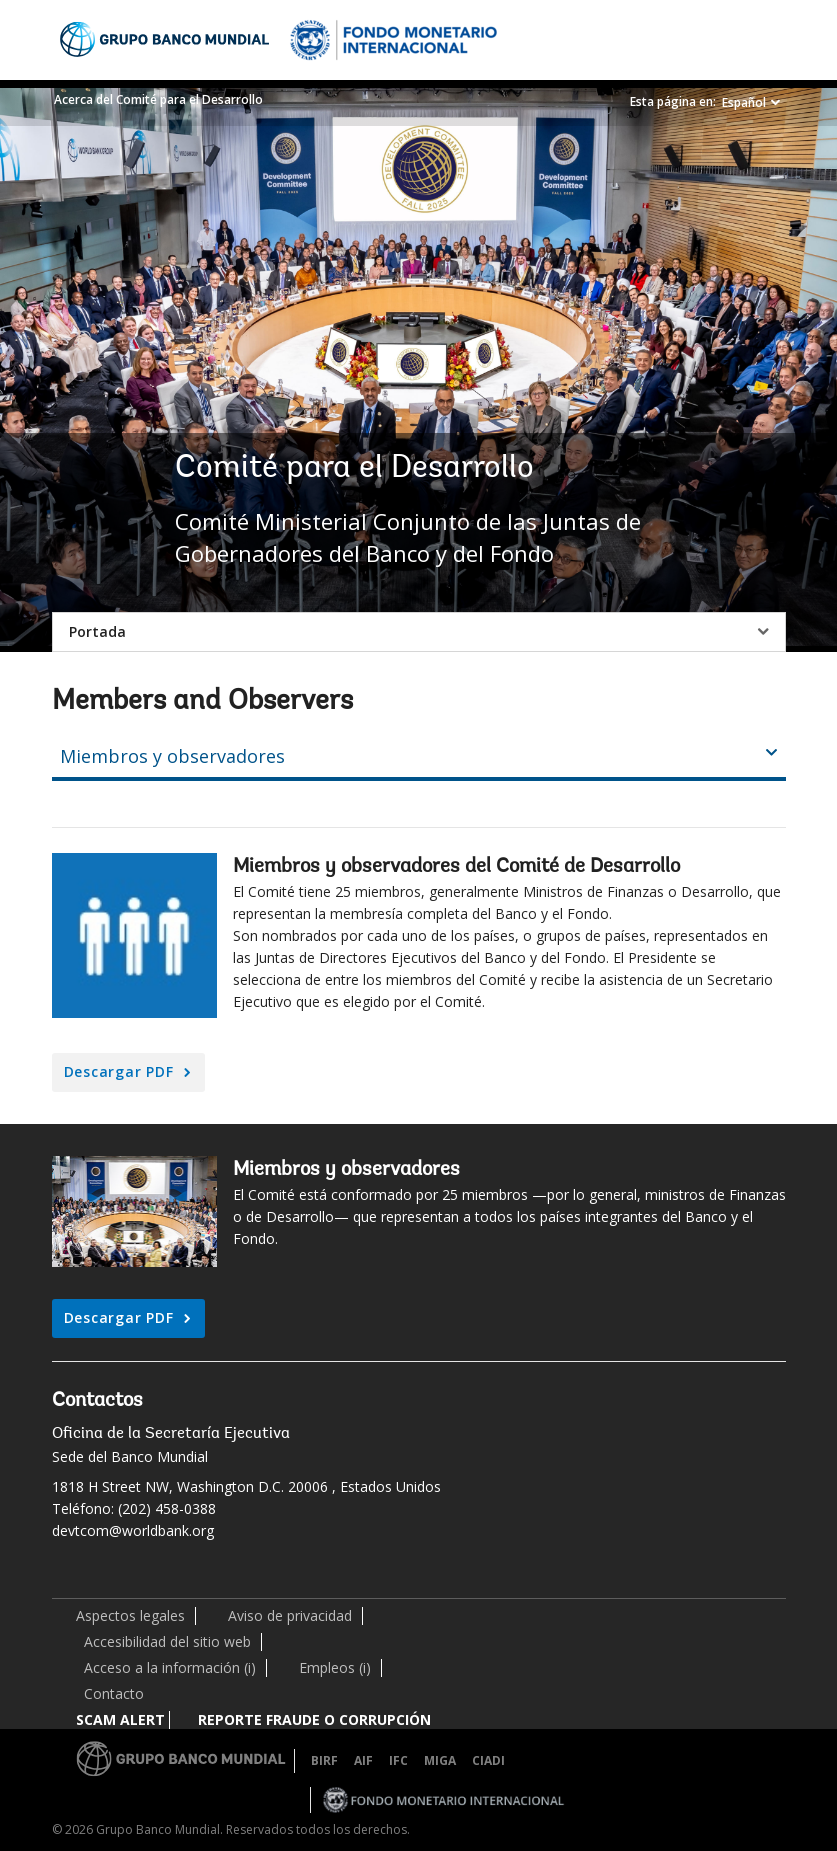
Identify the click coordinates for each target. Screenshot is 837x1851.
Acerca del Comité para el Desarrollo (158, 99)
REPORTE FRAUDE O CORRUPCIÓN (314, 1719)
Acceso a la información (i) (170, 1667)
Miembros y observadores (346, 1170)
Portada (97, 631)
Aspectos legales (130, 1615)
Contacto (114, 1693)
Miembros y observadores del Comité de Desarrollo (456, 867)
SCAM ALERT (120, 1719)
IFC (398, 1760)
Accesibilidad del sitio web (167, 1641)
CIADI (488, 1760)
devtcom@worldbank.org (133, 1530)
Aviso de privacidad (290, 1615)
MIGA (440, 1760)
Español (744, 102)
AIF (363, 1760)
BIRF (324, 1760)
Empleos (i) (335, 1667)
